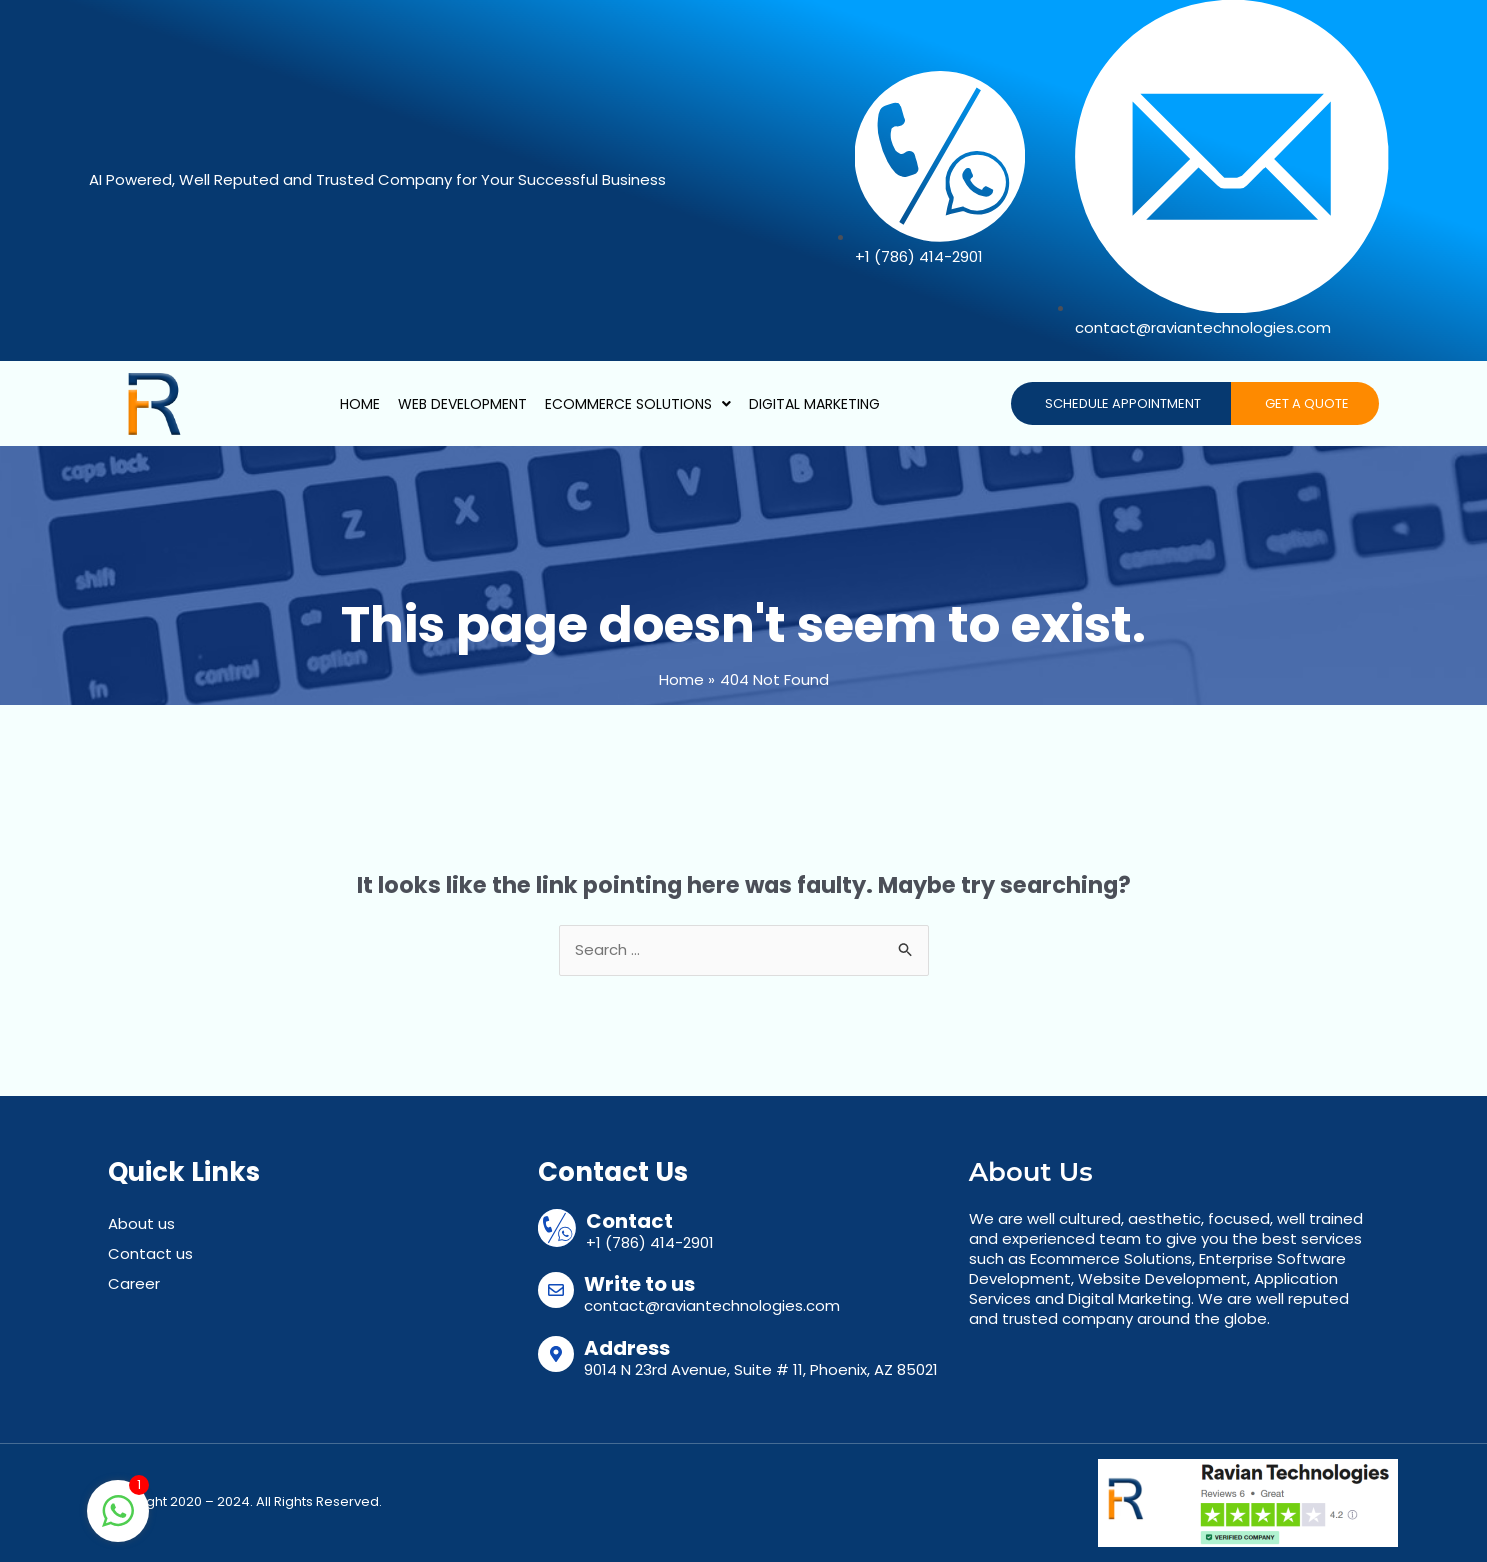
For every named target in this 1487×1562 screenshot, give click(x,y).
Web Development (462, 404)
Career (134, 1283)
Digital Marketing (814, 404)
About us (141, 1223)
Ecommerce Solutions (638, 404)
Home (360, 404)
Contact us (150, 1253)
